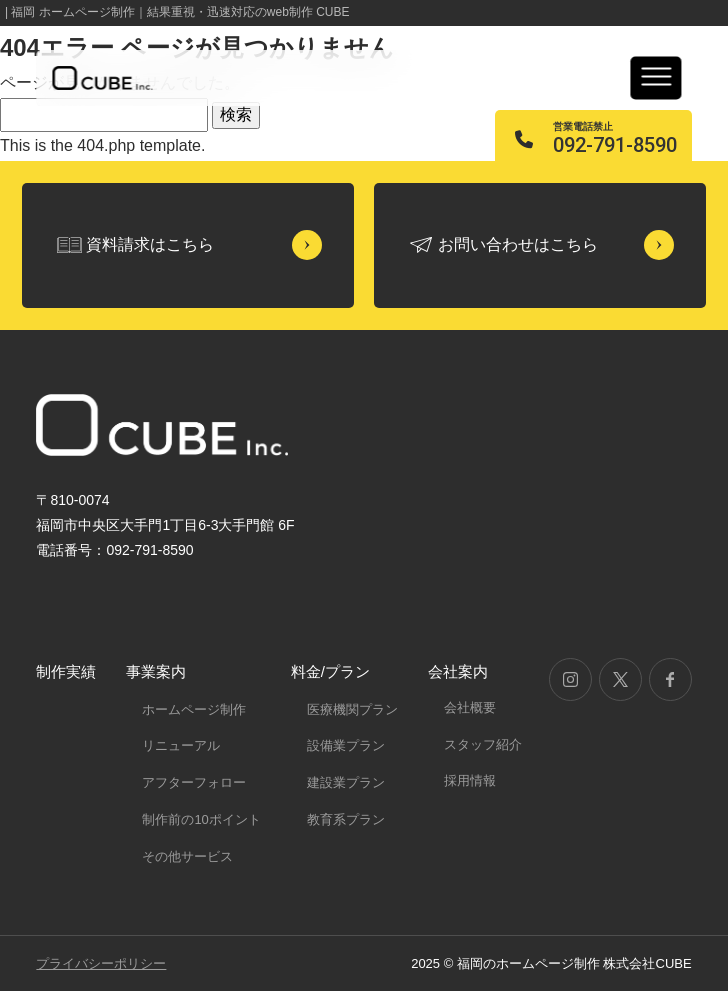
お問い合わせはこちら (518, 244)
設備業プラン (346, 745)
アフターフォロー (194, 782)
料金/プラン (330, 671)
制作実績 (66, 671)
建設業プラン (346, 782)
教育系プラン (346, 819)
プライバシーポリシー (101, 963)
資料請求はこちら (150, 244)
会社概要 (470, 707)
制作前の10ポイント (201, 819)
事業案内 (156, 671)
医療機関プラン (352, 709)
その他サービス (187, 856)
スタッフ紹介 (483, 744)
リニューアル (181, 745)
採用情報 (470, 780)
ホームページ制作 (194, 709)
